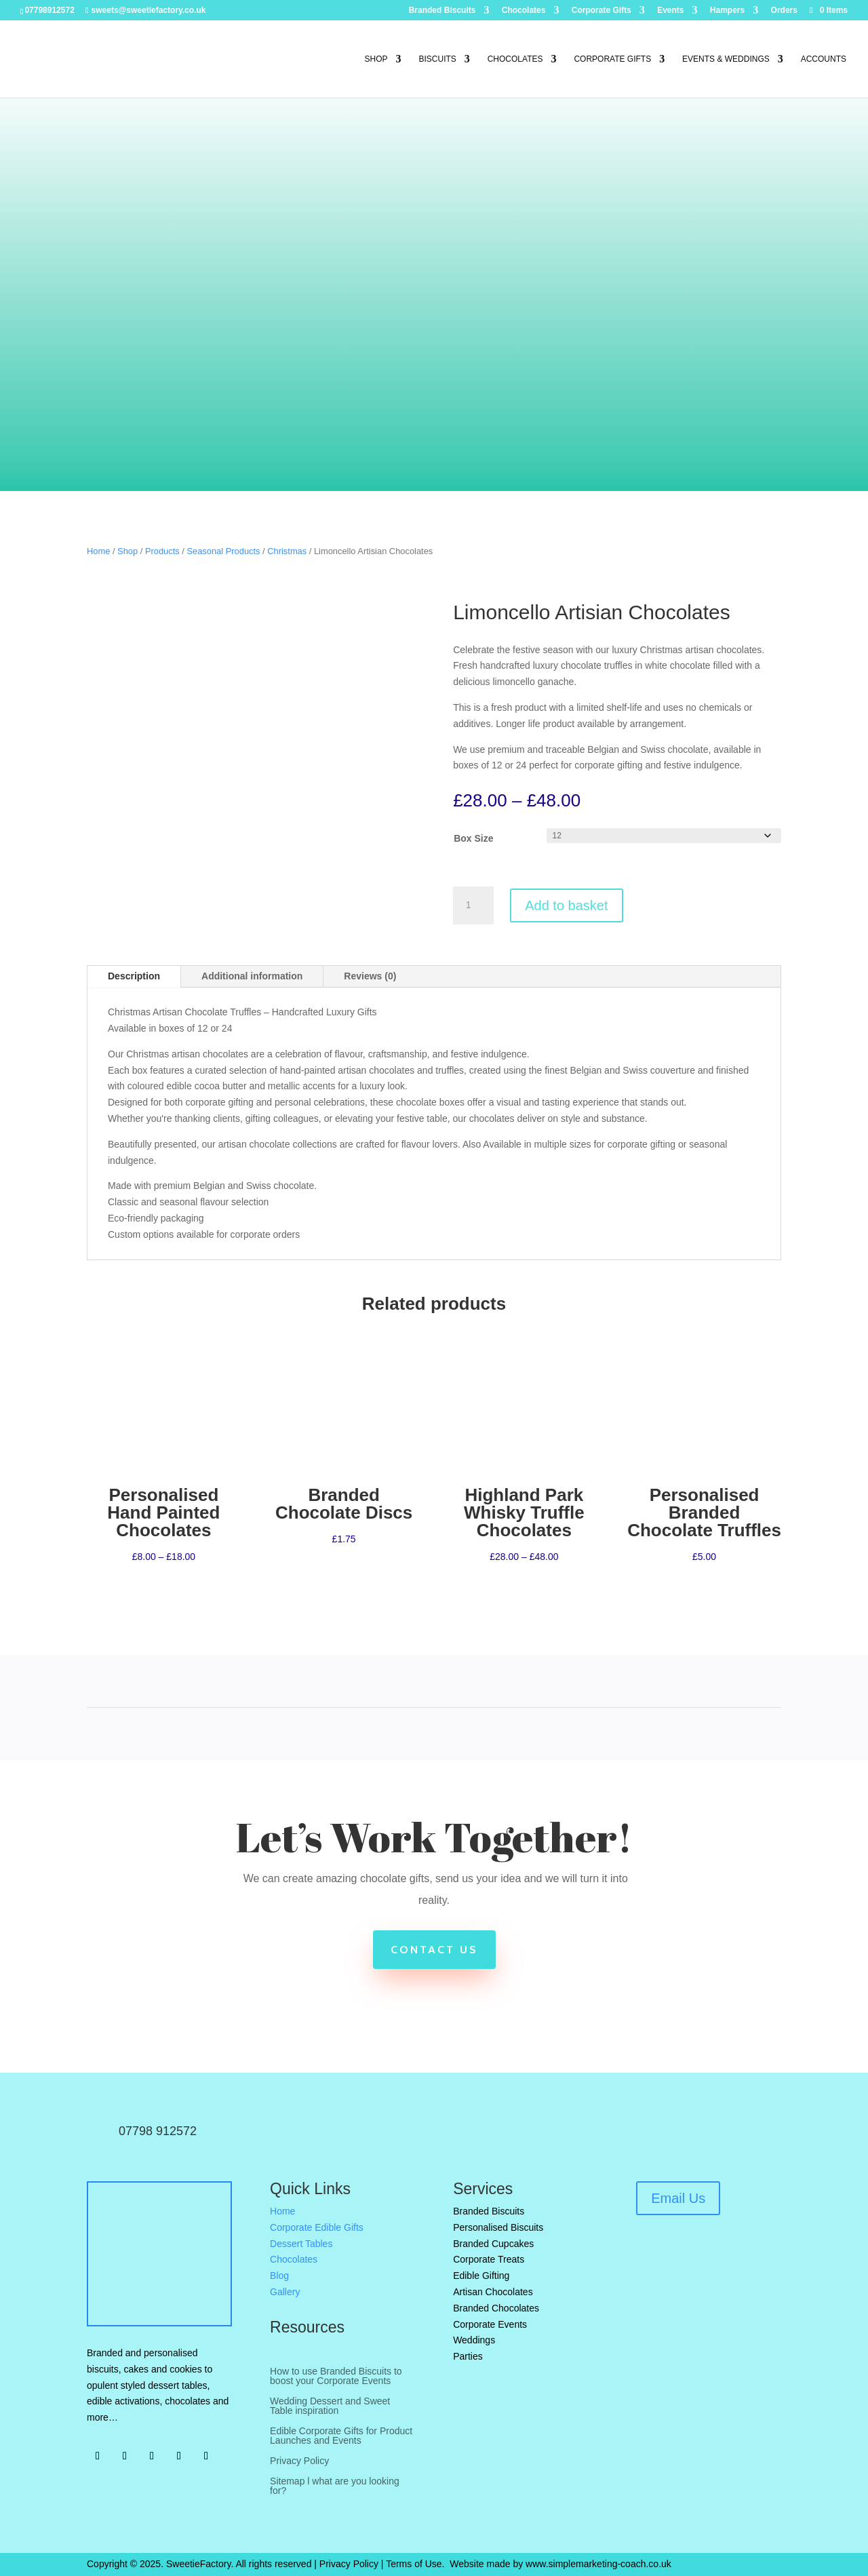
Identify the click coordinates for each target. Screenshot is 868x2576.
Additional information (251, 976)
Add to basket (566, 905)
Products (162, 551)
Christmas (287, 551)
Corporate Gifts (601, 10)
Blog (279, 2275)
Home (98, 551)
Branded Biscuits (442, 10)
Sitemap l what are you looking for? (334, 2486)
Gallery (285, 2291)
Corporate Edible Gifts (316, 2227)
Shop (376, 59)
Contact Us (434, 1949)
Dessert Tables (301, 2243)
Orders (784, 10)
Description (134, 976)
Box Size (473, 838)
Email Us (678, 2198)
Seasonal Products (223, 551)
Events (670, 10)
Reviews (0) (370, 976)
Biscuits (437, 59)
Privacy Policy (299, 2461)
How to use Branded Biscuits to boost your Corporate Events (336, 2376)
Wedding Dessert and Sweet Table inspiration (330, 2406)
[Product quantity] (473, 905)
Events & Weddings (726, 59)
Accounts (823, 59)
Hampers (727, 10)
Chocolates (524, 10)
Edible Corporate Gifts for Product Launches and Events (341, 2436)
